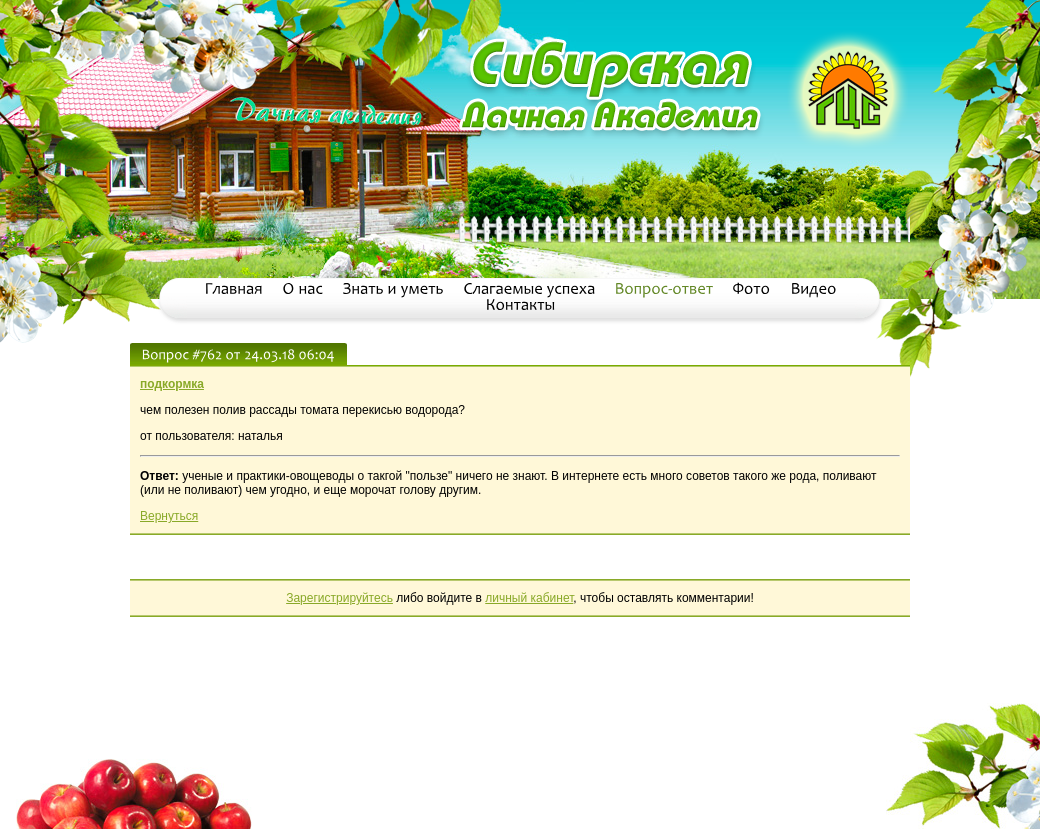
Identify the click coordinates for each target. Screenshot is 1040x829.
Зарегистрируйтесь (339, 598)
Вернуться (169, 516)
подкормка (172, 384)
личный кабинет (529, 598)
